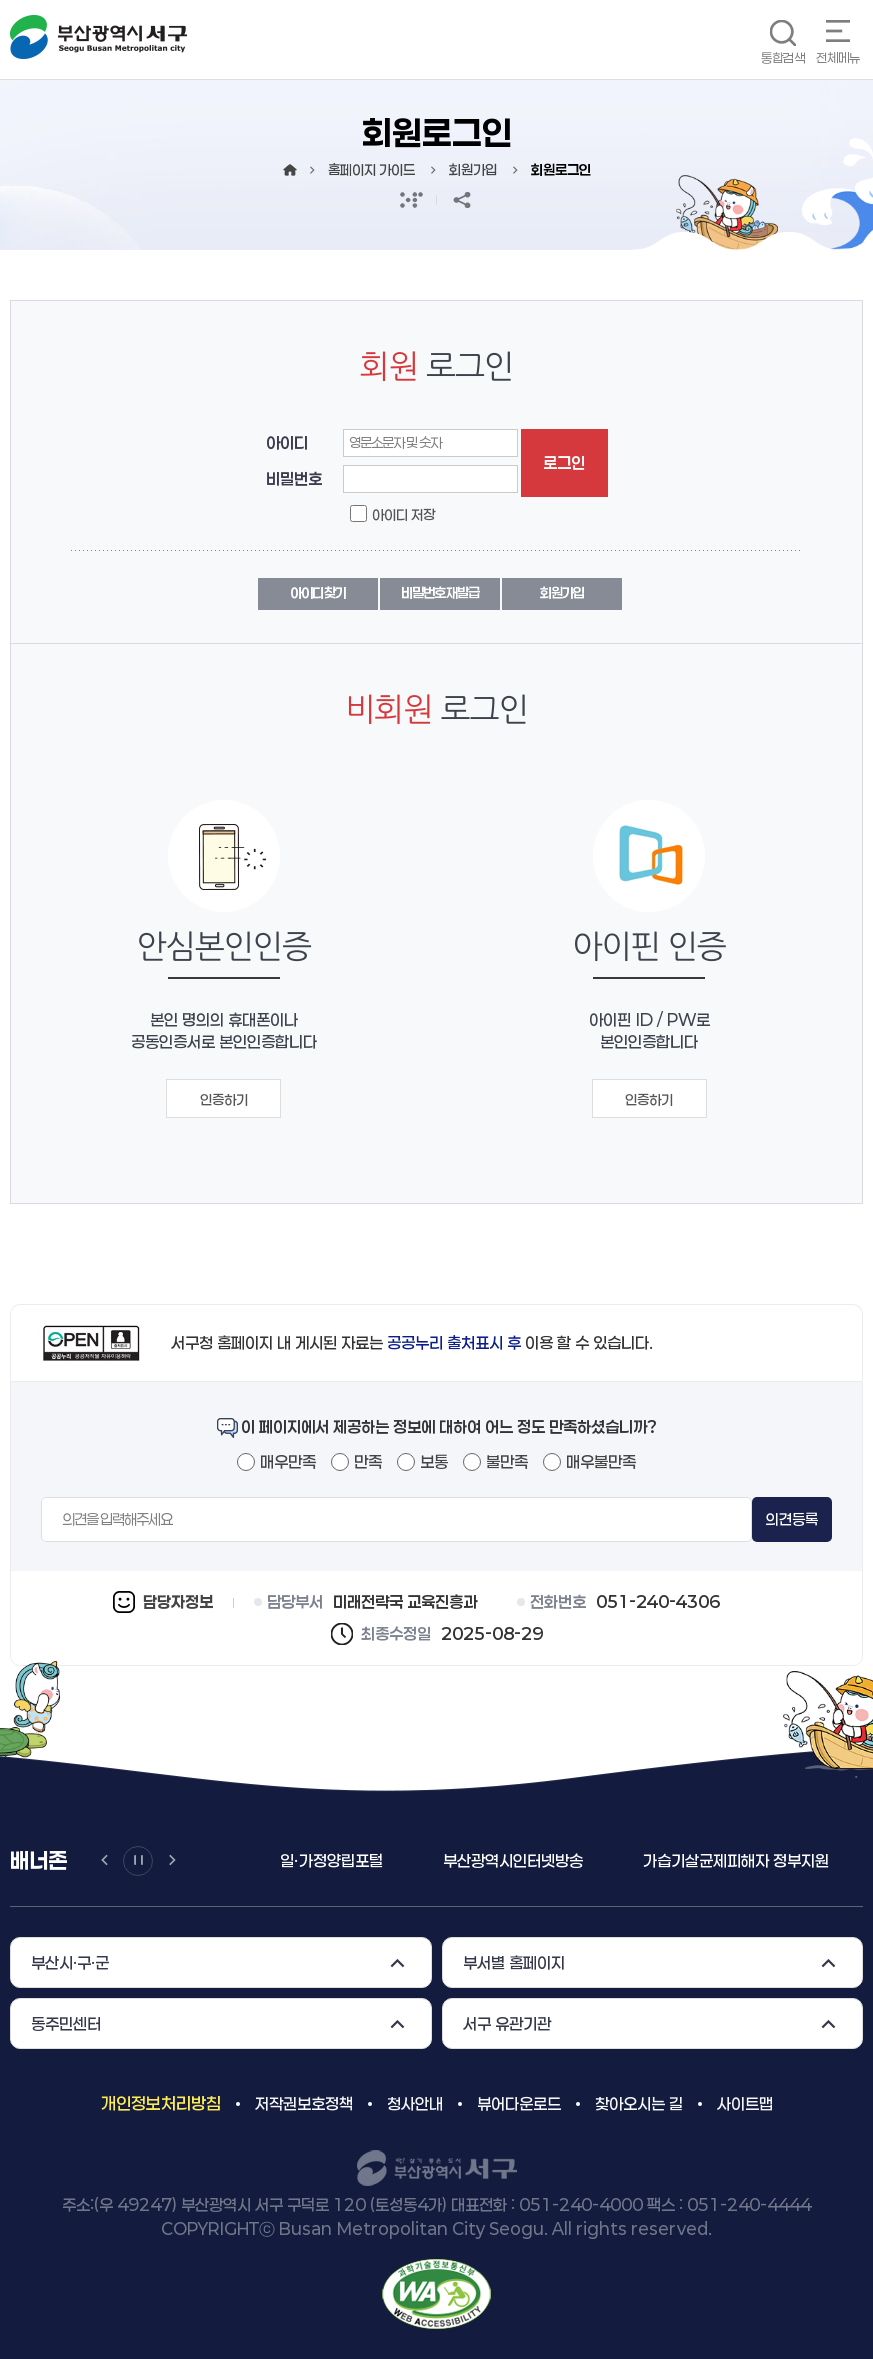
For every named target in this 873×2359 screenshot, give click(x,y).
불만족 (507, 1461)
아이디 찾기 (318, 592)
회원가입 (561, 592)
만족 (368, 1461)
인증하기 (224, 1099)
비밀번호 (294, 478)
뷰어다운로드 (519, 2103)
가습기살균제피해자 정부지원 (736, 1860)
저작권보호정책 (304, 2103)
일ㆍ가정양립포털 (331, 1860)
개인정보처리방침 (161, 2103)
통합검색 (783, 57)
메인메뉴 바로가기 (0, 0)
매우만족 (288, 1461)
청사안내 (415, 2103)
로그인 (564, 462)
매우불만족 (601, 1461)
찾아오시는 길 (639, 2103)
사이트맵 (745, 2103)
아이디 (287, 442)
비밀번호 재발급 (439, 592)
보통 (434, 1461)
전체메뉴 (838, 57)
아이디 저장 (403, 514)
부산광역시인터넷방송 (513, 1860)
